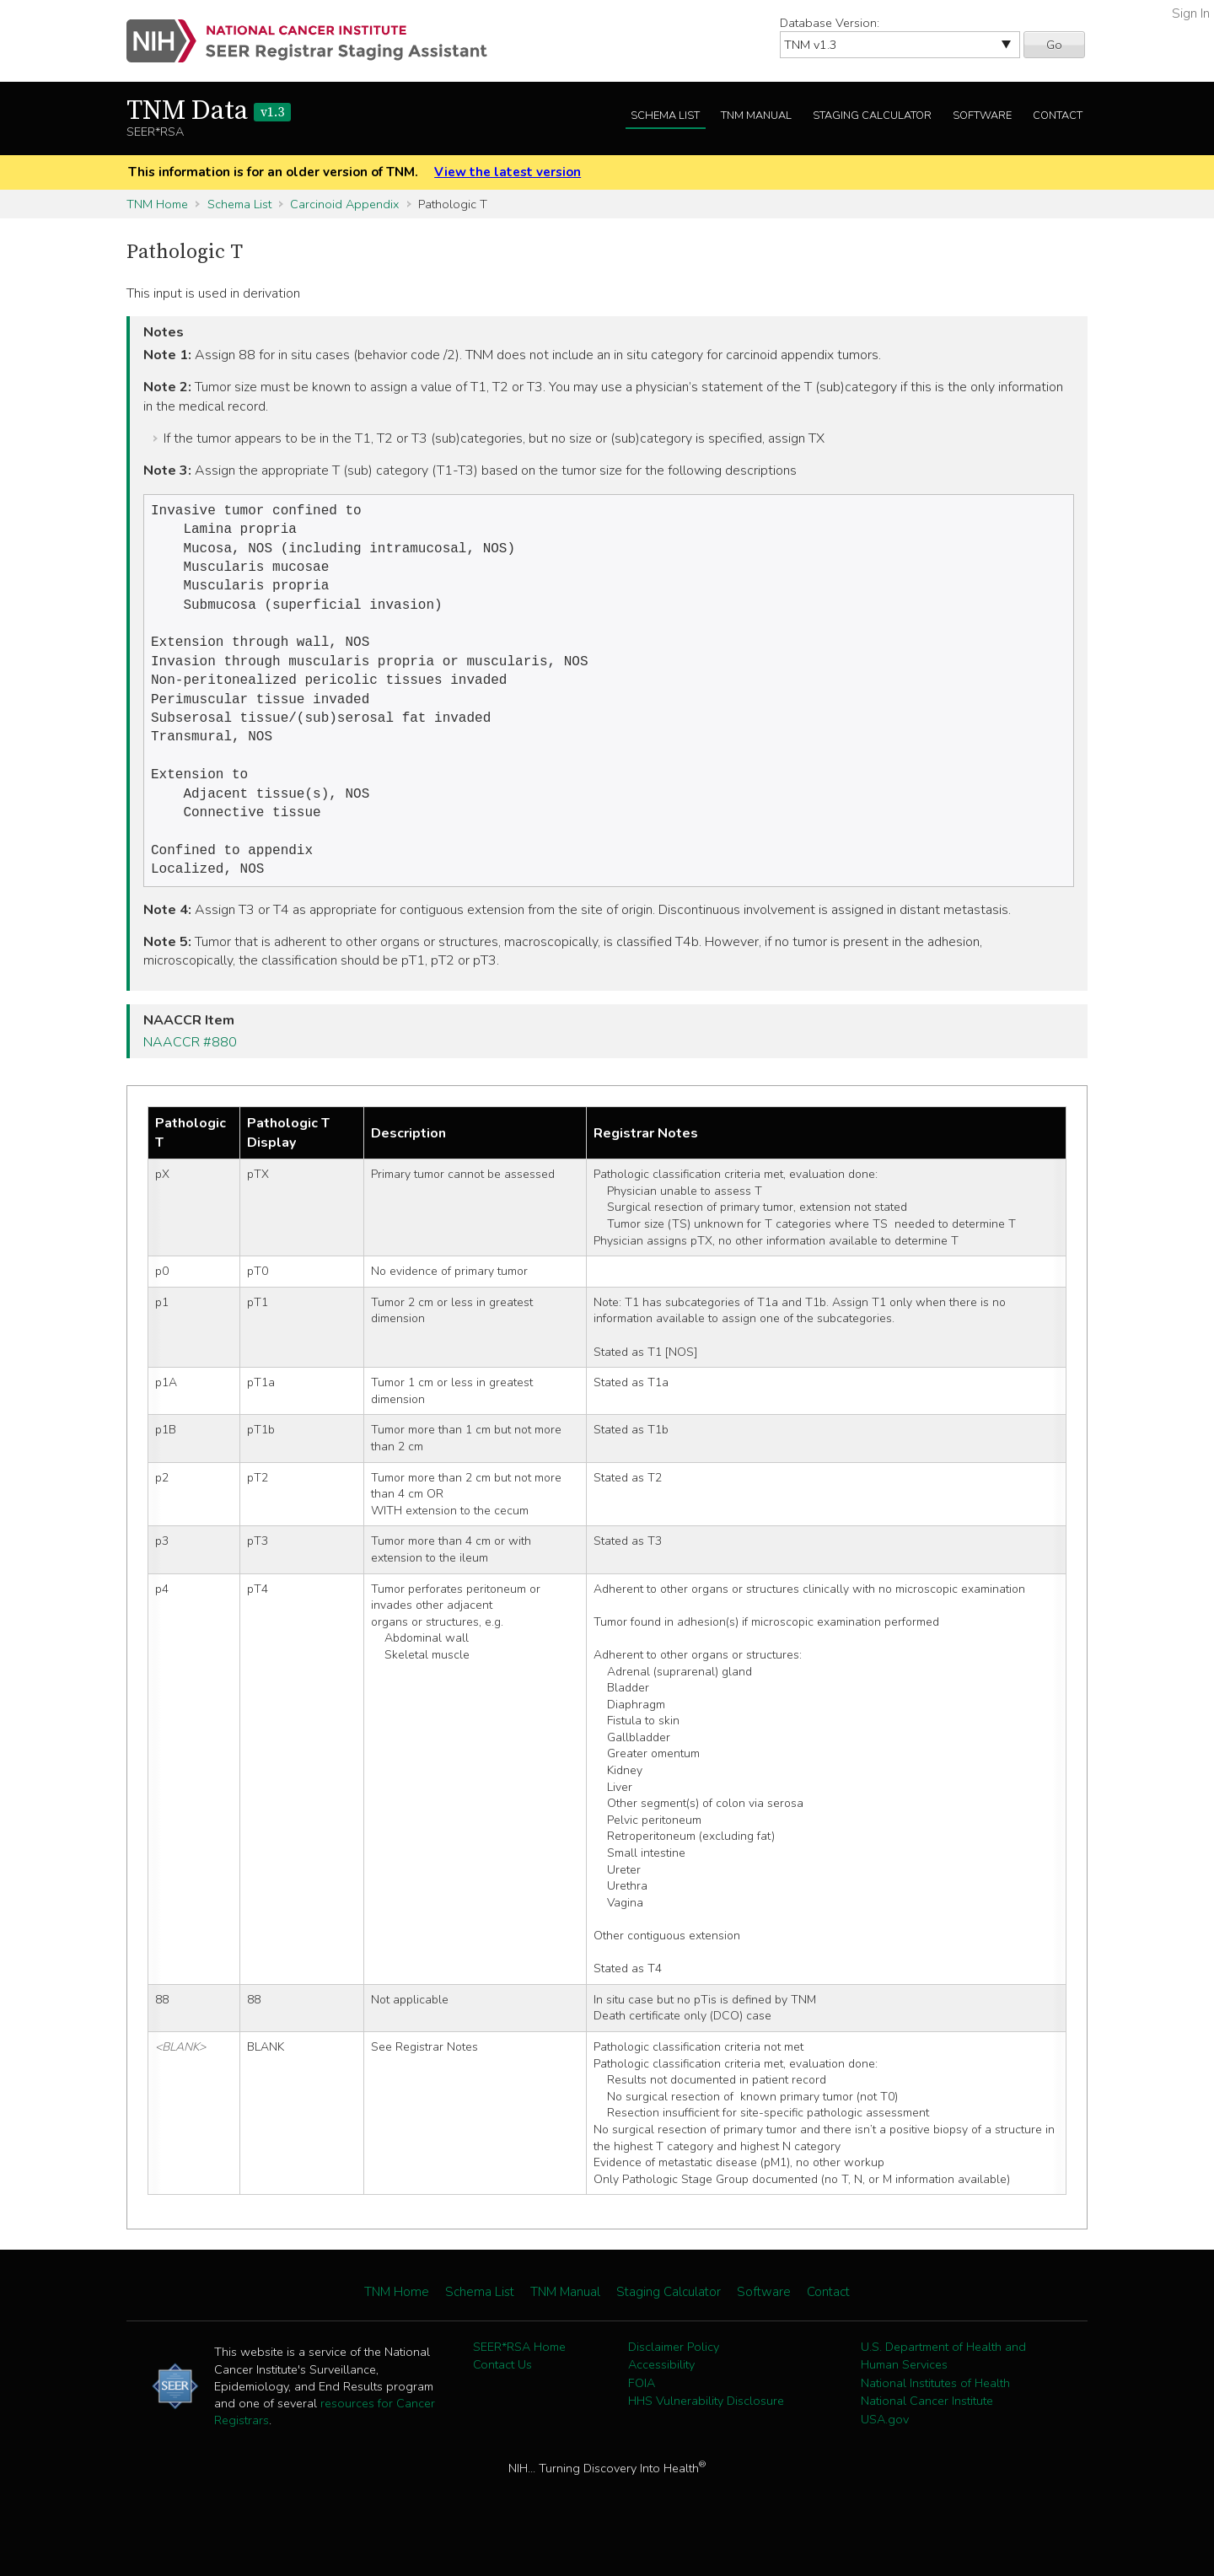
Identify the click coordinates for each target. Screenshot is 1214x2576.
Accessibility (661, 2398)
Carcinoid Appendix (344, 204)
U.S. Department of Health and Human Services (943, 2389)
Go (1054, 44)
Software (982, 115)
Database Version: (829, 22)
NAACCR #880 (190, 1076)
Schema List (665, 115)
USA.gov (885, 2452)
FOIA (641, 2416)
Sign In (1191, 13)
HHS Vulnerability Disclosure (706, 2434)
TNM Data (208, 111)
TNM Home (157, 204)
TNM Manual (756, 115)
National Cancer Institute (927, 2434)
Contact (1057, 115)
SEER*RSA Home (519, 2380)
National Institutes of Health (935, 2416)
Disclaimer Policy (673, 2380)
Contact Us (502, 2398)
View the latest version (507, 172)
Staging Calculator (872, 115)
